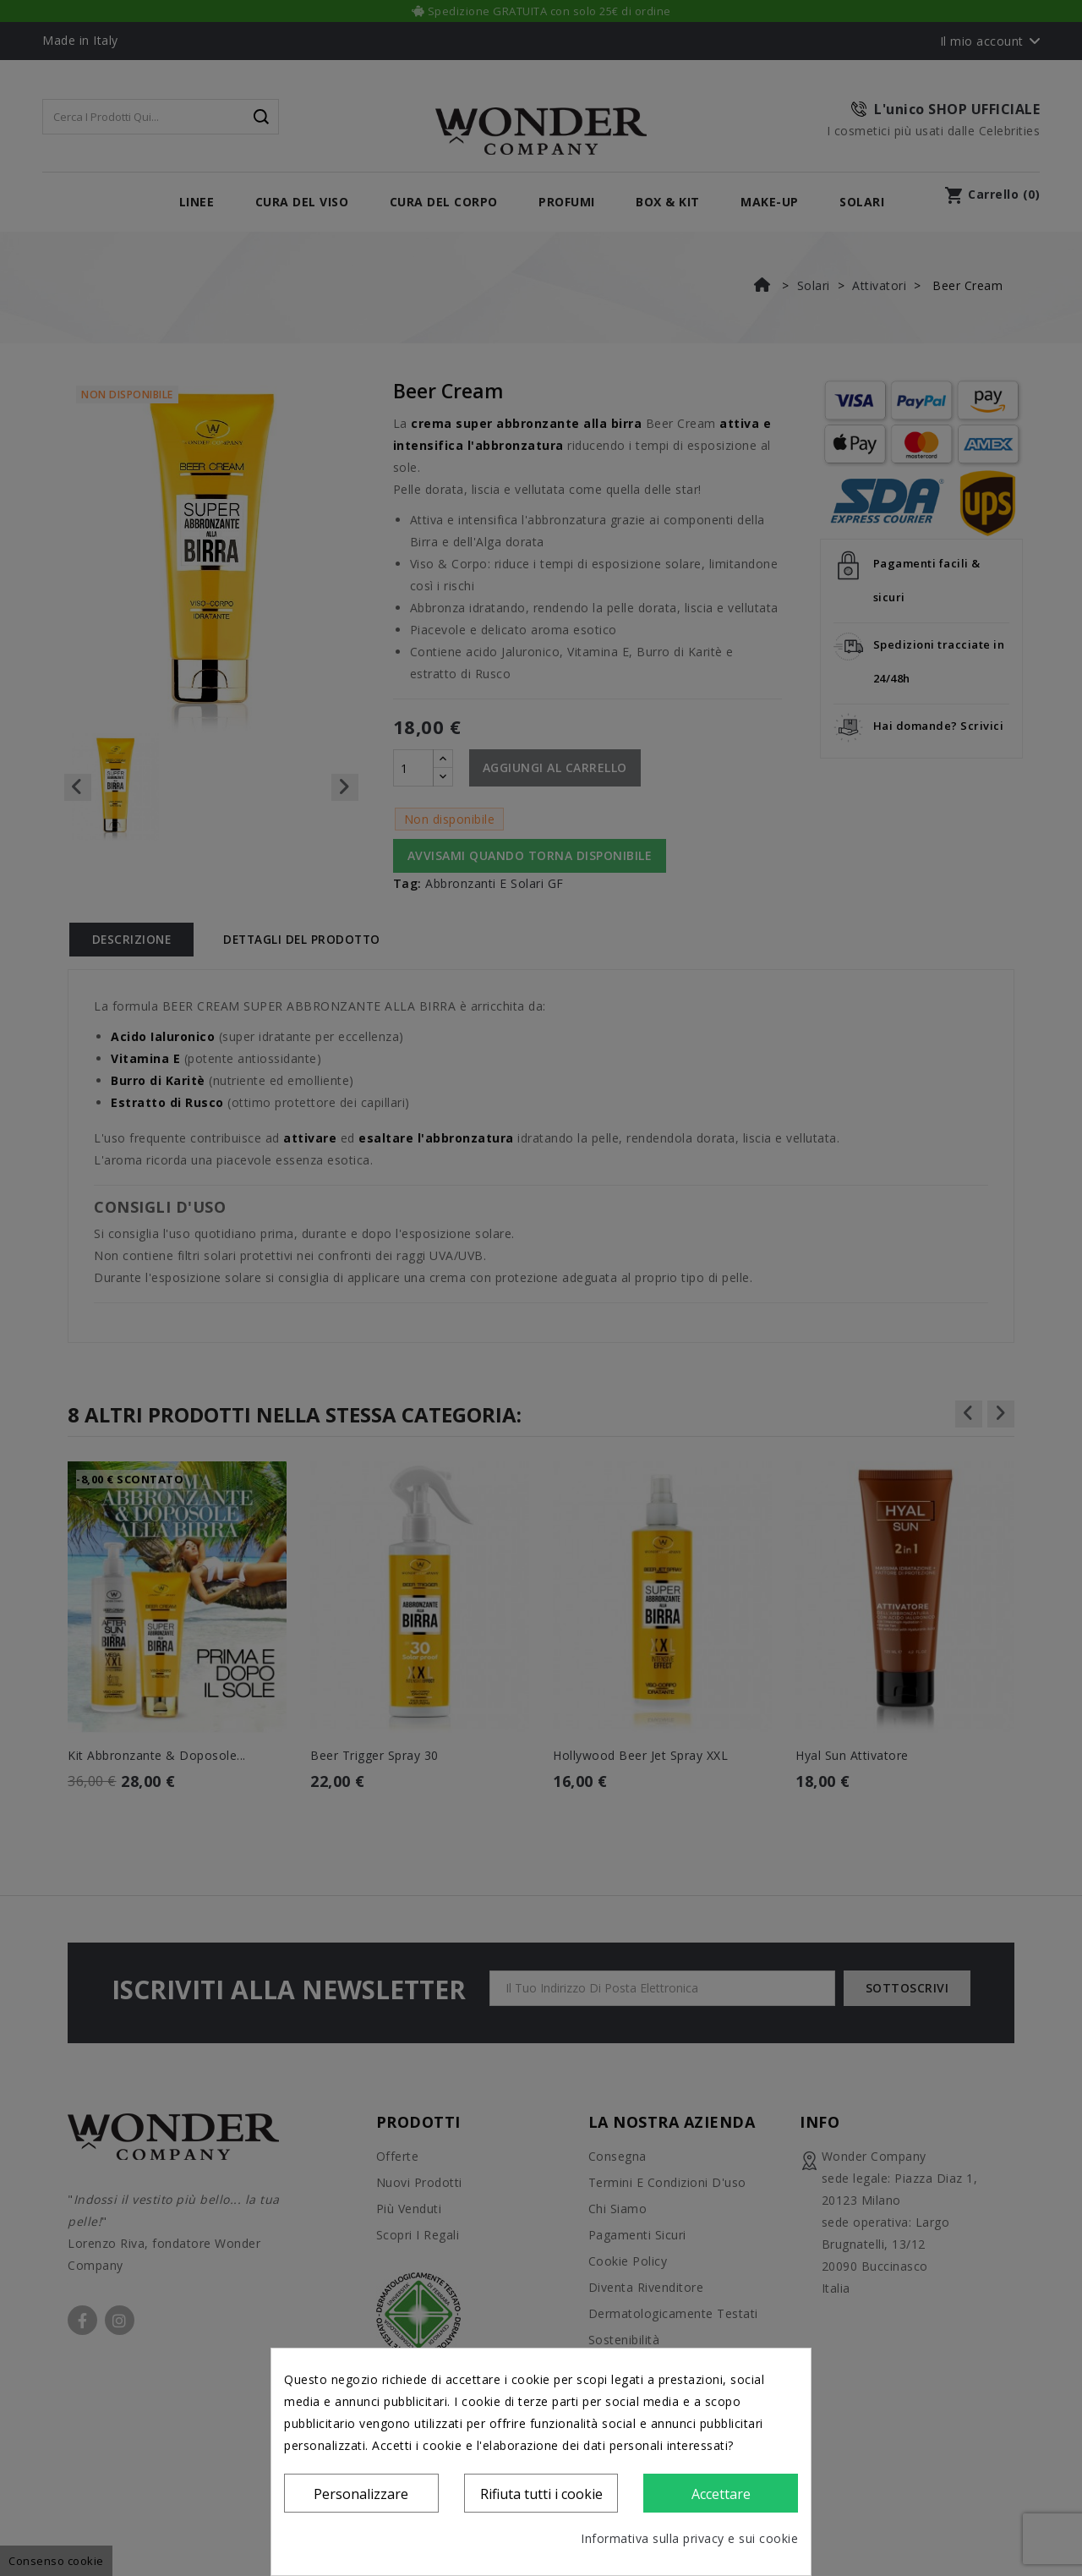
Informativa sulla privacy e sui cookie (689, 2538)
